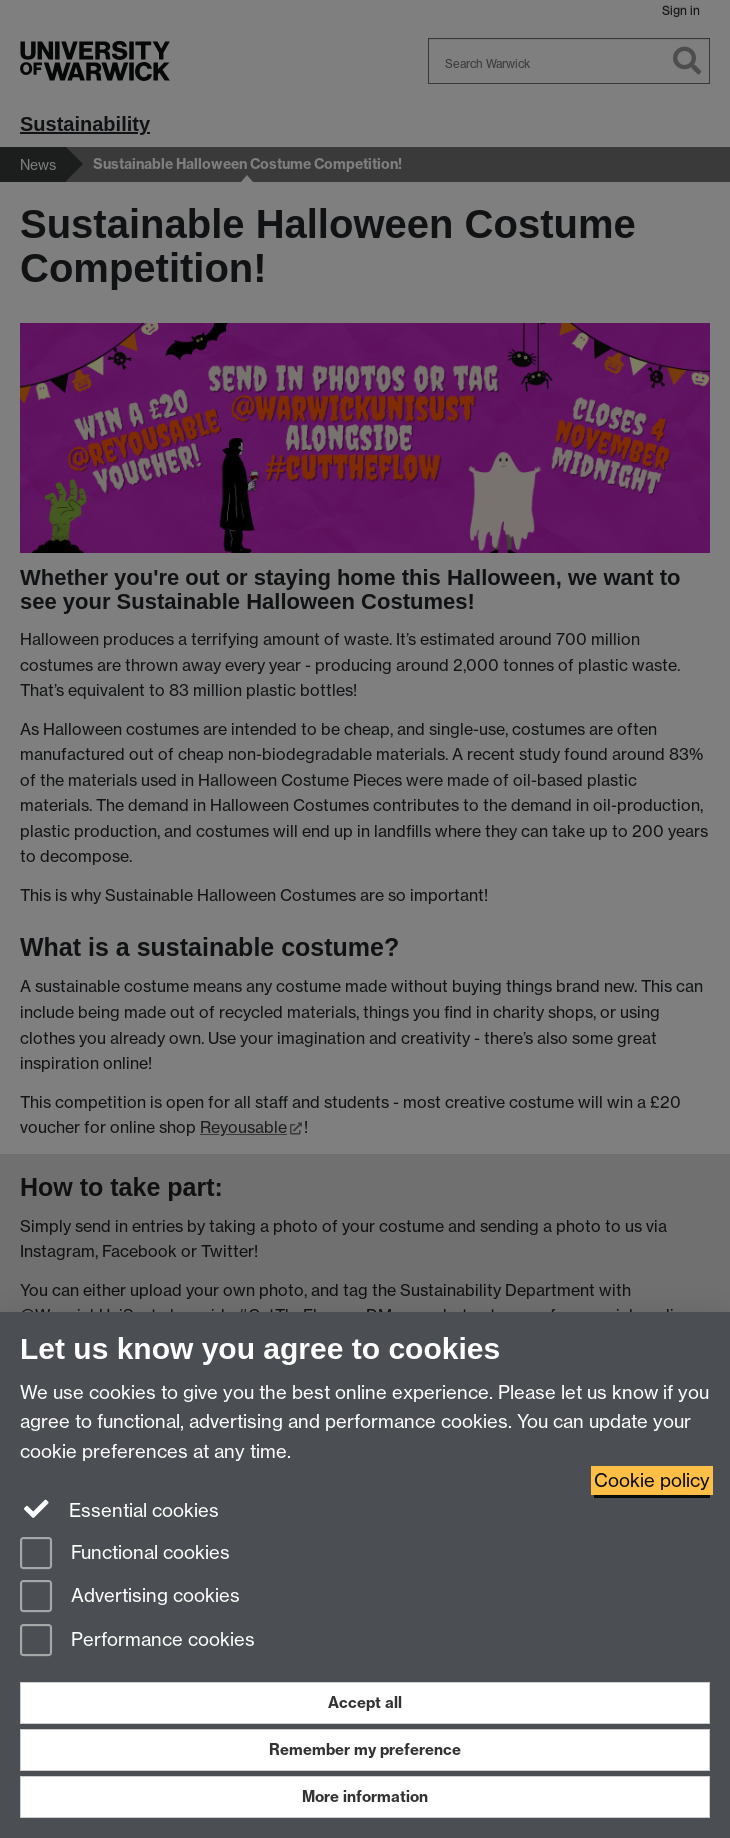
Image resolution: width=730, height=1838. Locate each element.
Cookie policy (652, 1480)
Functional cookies (125, 1554)
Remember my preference (365, 1749)
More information (365, 1796)
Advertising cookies (130, 1597)
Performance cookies (137, 1641)
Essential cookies (119, 1509)
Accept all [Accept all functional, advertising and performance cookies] (365, 1702)
